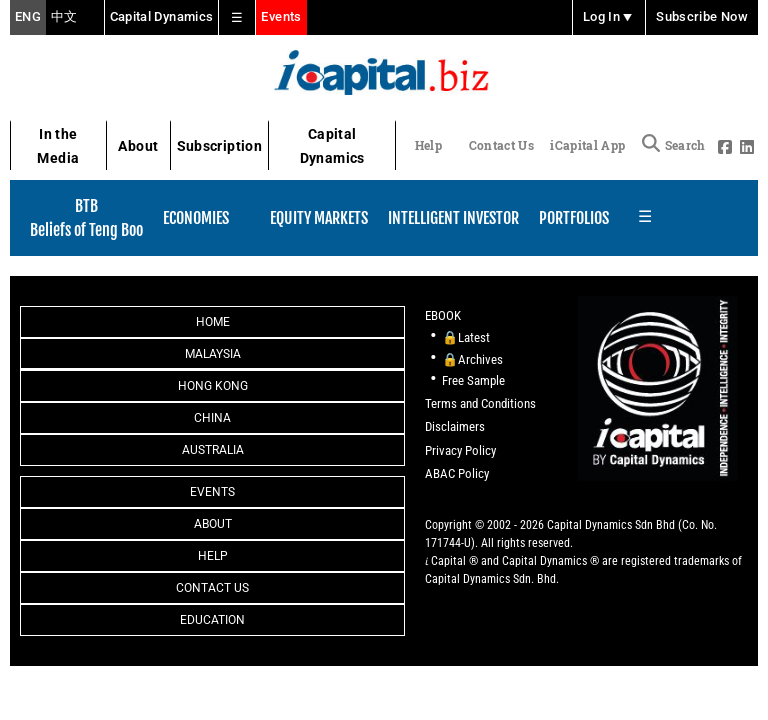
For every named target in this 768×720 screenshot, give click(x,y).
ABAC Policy (457, 473)
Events (281, 16)
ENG (28, 17)
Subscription (220, 146)
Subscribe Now (702, 17)
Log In (609, 17)
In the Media (58, 146)
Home (213, 322)
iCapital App (587, 145)
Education (212, 620)
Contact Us (501, 145)
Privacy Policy (460, 450)
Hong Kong (213, 386)
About (138, 146)
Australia (213, 450)
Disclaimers (455, 426)
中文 (64, 17)
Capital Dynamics (162, 16)
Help (428, 145)
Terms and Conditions (480, 403)
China (212, 418)
